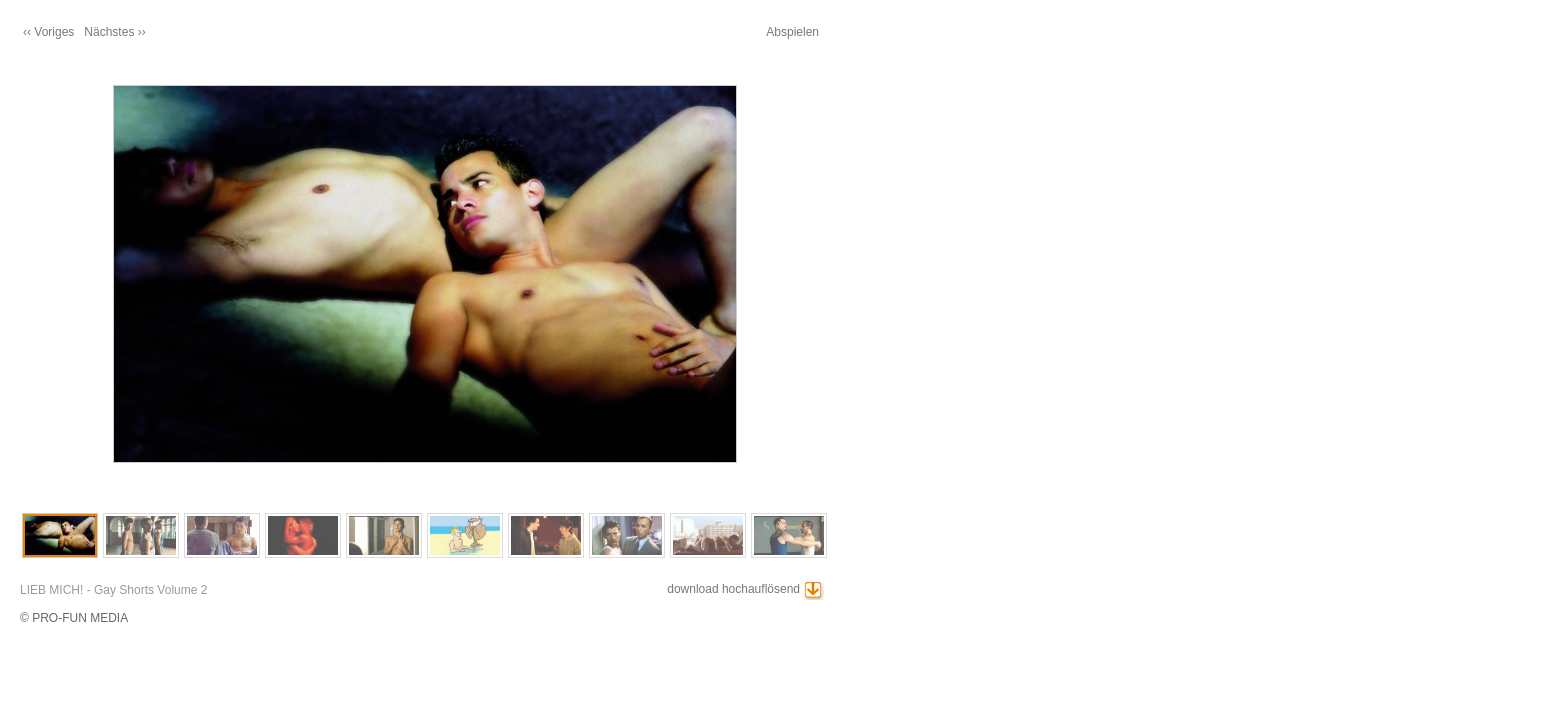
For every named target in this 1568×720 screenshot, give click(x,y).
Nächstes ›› (114, 32)
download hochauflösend (733, 589)
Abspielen (792, 32)
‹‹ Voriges (48, 32)
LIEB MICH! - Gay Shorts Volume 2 (113, 590)
